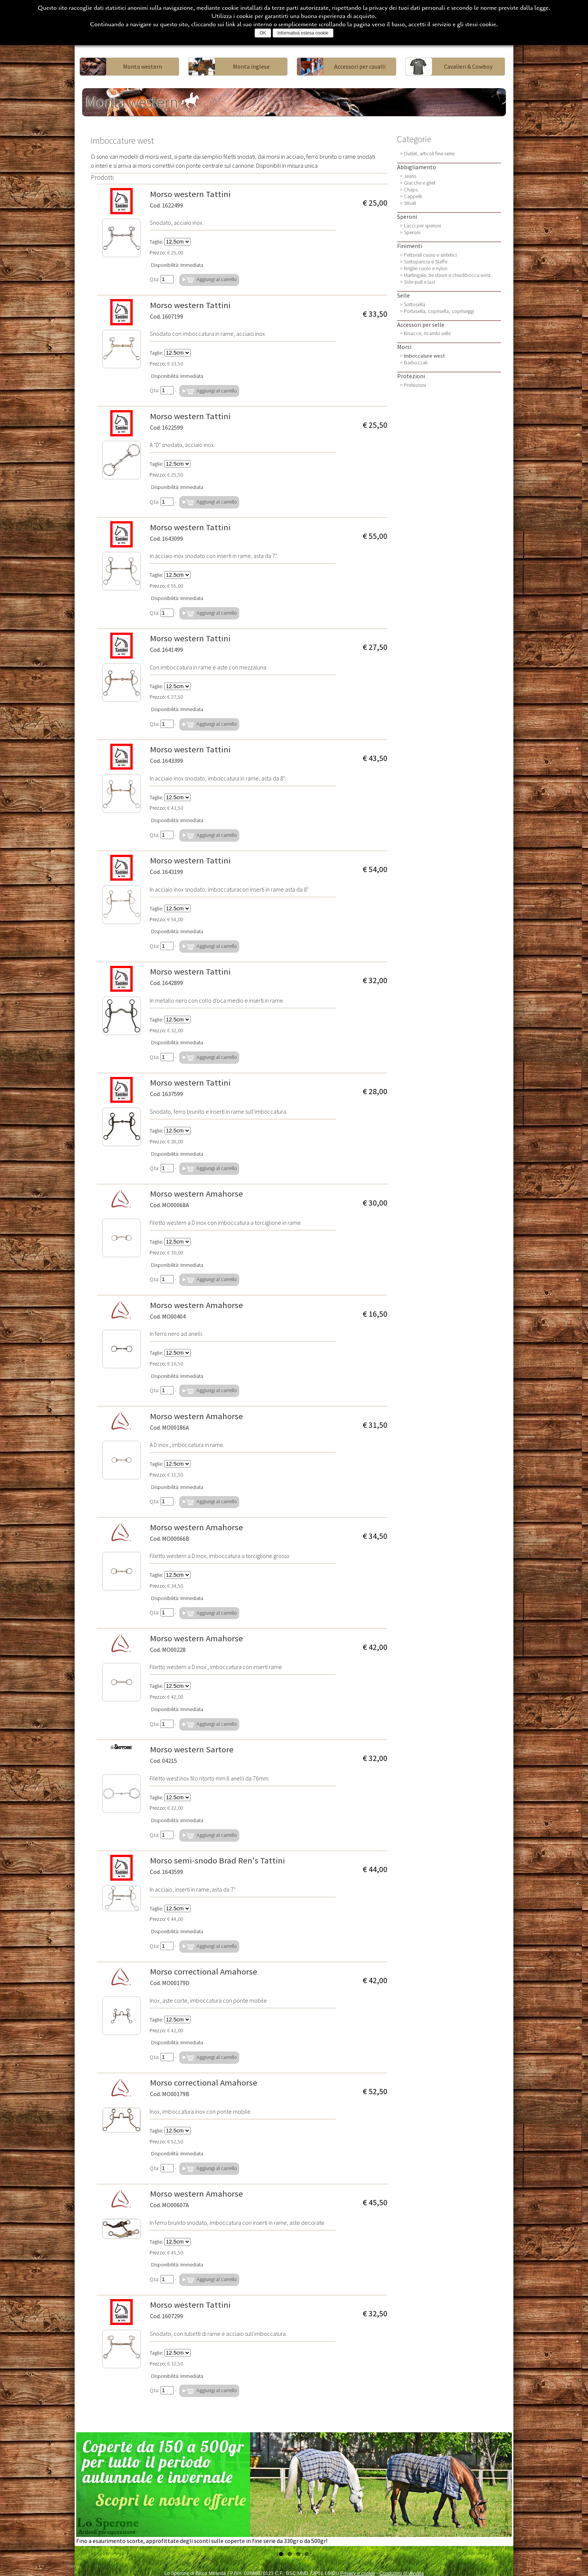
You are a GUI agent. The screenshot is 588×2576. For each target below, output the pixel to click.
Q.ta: (162, 279)
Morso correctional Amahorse (203, 1976)
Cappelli (413, 196)
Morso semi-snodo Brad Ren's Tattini (217, 1865)
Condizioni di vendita (402, 2573)
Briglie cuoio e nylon (425, 268)
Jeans (410, 176)
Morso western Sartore (192, 1754)
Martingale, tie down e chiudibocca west (447, 275)
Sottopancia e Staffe (425, 261)
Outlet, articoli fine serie (429, 153)
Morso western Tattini (190, 199)
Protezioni (415, 385)
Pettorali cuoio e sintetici (430, 254)
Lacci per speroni (422, 225)
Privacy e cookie (357, 2573)
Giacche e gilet (419, 182)
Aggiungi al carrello (209, 280)
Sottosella (414, 304)
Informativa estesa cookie (303, 33)
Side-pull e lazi (419, 281)
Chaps (411, 189)
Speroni (412, 232)
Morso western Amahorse (196, 1198)
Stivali (410, 203)
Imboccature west (424, 355)
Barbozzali (416, 362)
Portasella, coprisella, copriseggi (439, 311)
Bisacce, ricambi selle (427, 333)
